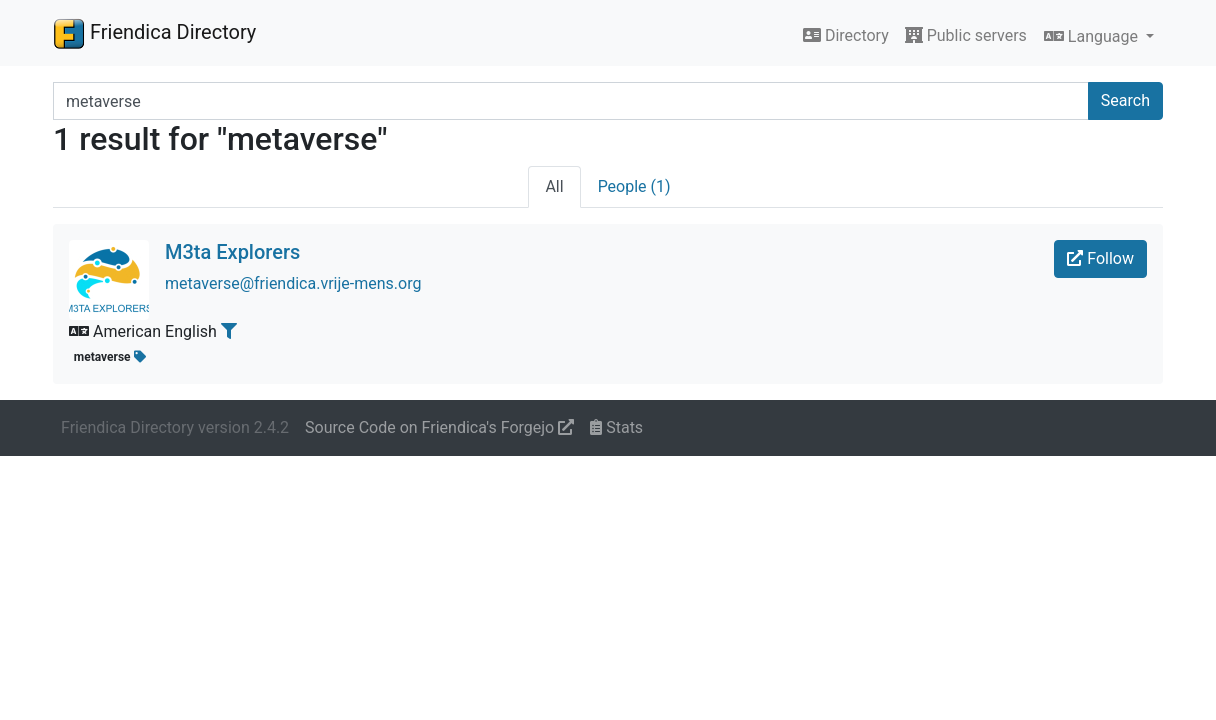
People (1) (634, 186)
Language (1093, 36)
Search (1125, 100)
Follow (1100, 258)
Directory (846, 35)
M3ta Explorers (232, 252)
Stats (616, 427)
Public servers (966, 35)
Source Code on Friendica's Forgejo (439, 427)
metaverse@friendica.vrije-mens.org (293, 283)
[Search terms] (571, 101)
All (554, 186)
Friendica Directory (154, 33)
